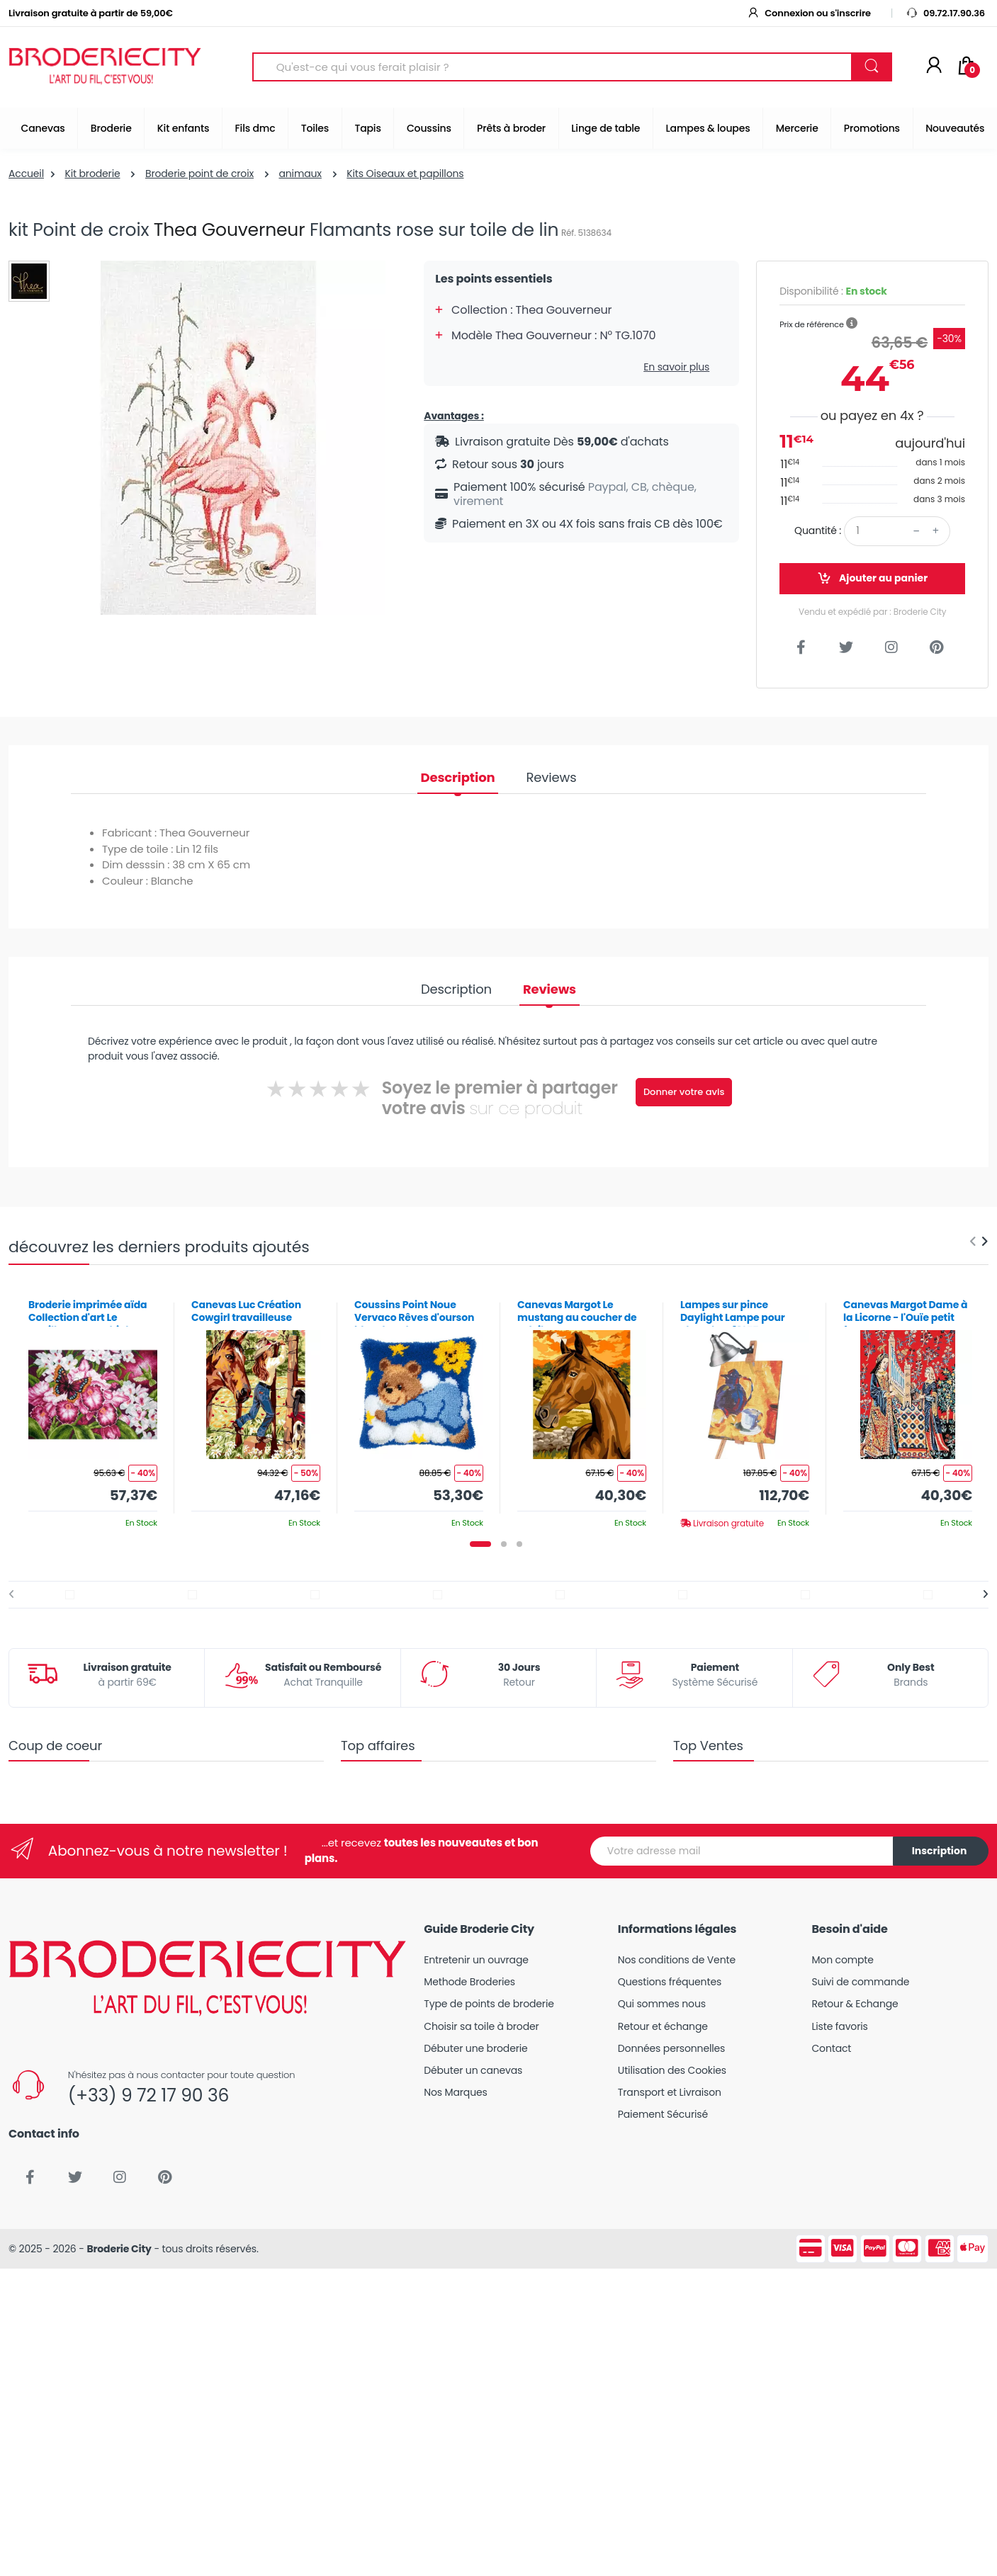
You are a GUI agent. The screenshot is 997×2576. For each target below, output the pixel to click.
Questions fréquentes (669, 1982)
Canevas (43, 128)
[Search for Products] (552, 66)
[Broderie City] (105, 67)
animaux (299, 173)
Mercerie (797, 128)
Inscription (939, 1851)
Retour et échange (663, 2026)
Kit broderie (92, 173)
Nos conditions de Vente (677, 1960)
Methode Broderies (469, 1982)
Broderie (111, 128)
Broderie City (118, 2249)
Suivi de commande (860, 1982)
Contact (831, 2048)
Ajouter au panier (872, 578)
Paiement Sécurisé (663, 2114)
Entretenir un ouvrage (476, 1960)
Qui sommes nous (662, 2004)
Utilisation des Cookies (672, 2070)
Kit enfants (183, 128)
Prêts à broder (511, 128)
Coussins (429, 128)
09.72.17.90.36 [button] (945, 13)
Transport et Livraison (669, 2092)
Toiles (315, 128)
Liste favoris (839, 2026)
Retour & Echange (854, 2004)
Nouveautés (954, 128)
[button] (851, 324)
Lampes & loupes (708, 128)
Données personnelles (671, 2048)
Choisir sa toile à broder (481, 2026)
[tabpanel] (92, 1408)
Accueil (26, 173)
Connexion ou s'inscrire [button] (808, 13)
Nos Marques (455, 2092)
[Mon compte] (934, 66)
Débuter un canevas (473, 2070)
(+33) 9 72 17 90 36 (148, 2095)
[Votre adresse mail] (742, 1851)
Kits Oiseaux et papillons (405, 173)
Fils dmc (255, 128)
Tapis (367, 128)
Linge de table (605, 128)
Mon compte (842, 1960)
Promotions (872, 128)
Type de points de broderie (488, 2004)
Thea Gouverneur (229, 229)
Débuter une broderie (475, 2048)
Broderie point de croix (199, 173)
